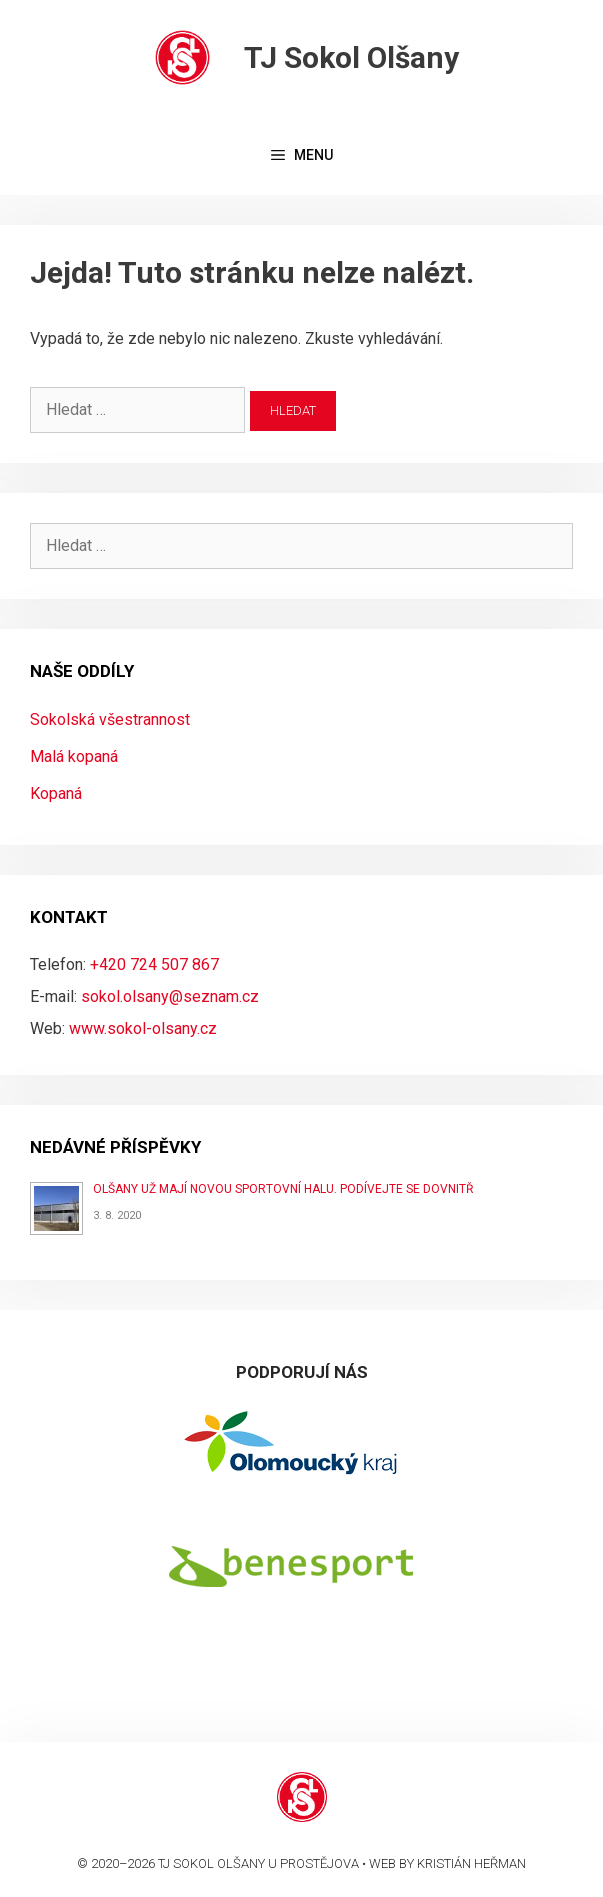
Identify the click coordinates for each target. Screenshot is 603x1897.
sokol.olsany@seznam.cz (170, 996)
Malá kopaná (74, 756)
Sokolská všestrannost (110, 719)
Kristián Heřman (471, 1863)
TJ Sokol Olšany (351, 57)
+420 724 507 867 (154, 964)
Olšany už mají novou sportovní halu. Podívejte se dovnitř (283, 1189)
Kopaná (56, 793)
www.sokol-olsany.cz (143, 1028)
